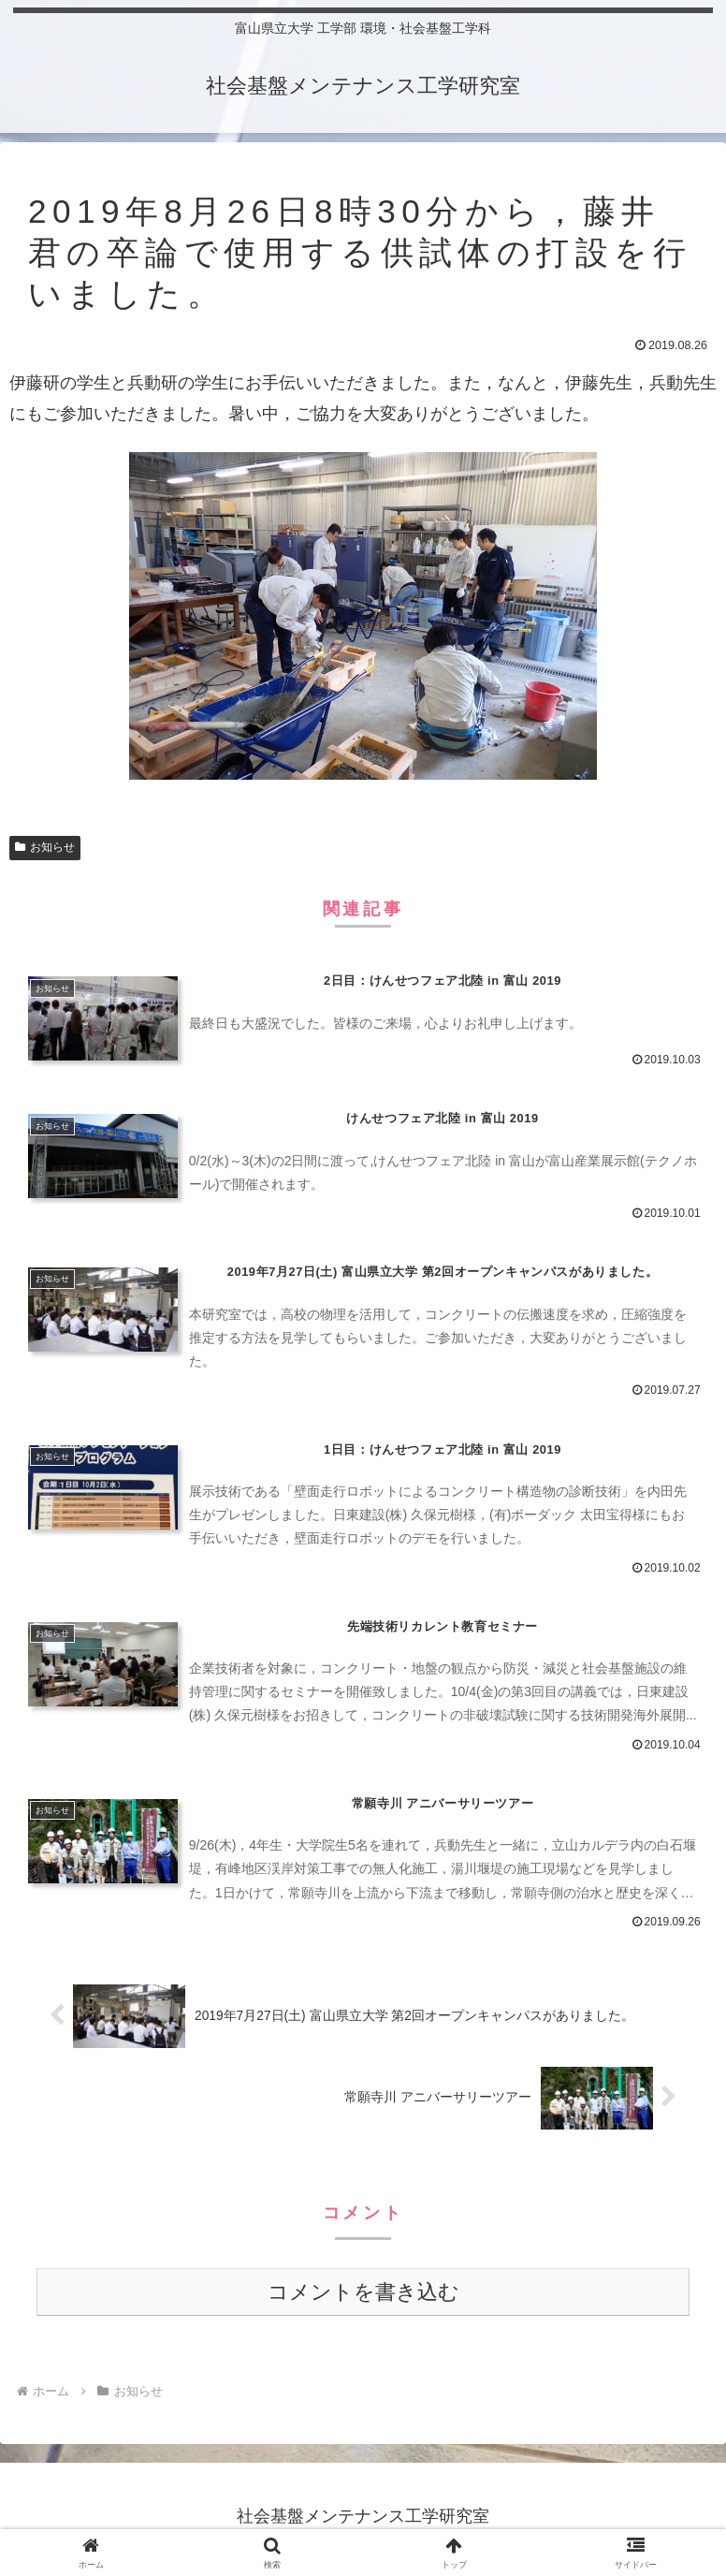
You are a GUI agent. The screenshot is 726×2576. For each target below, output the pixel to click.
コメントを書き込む (363, 2296)
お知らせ (45, 847)
